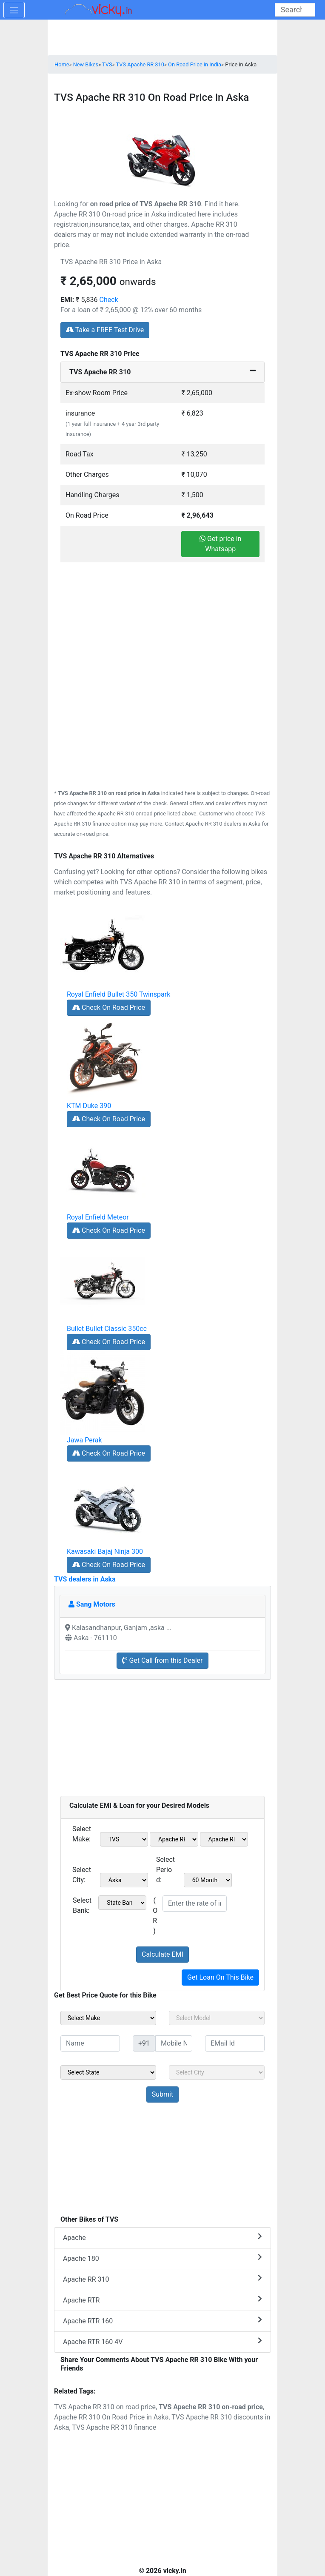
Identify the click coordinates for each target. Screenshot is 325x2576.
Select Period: (165, 1869)
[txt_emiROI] (194, 1903)
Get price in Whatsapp (220, 544)
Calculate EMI (162, 1954)
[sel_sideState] (108, 2072)
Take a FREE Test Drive (105, 330)
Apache (162, 2237)
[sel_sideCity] (217, 2072)
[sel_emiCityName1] (124, 1880)
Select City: (81, 1875)
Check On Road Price (108, 1007)
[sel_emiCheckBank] (122, 1902)
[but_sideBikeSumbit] (162, 2094)
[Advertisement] (162, 622)
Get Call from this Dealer (162, 1660)
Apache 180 (162, 2258)
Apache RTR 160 (162, 2320)
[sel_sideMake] (108, 2018)
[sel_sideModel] (217, 2018)
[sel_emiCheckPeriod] (208, 1880)
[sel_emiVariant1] (224, 1839)
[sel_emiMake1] (124, 1839)
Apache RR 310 (162, 2278)
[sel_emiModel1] (174, 1839)
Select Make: (81, 1834)
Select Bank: (82, 1905)
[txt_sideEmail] (235, 2043)
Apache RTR (162, 2299)
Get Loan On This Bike (220, 1977)
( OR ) (155, 1915)
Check (109, 300)
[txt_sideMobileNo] (173, 2043)
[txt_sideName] (90, 2043)
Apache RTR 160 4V (162, 2341)
